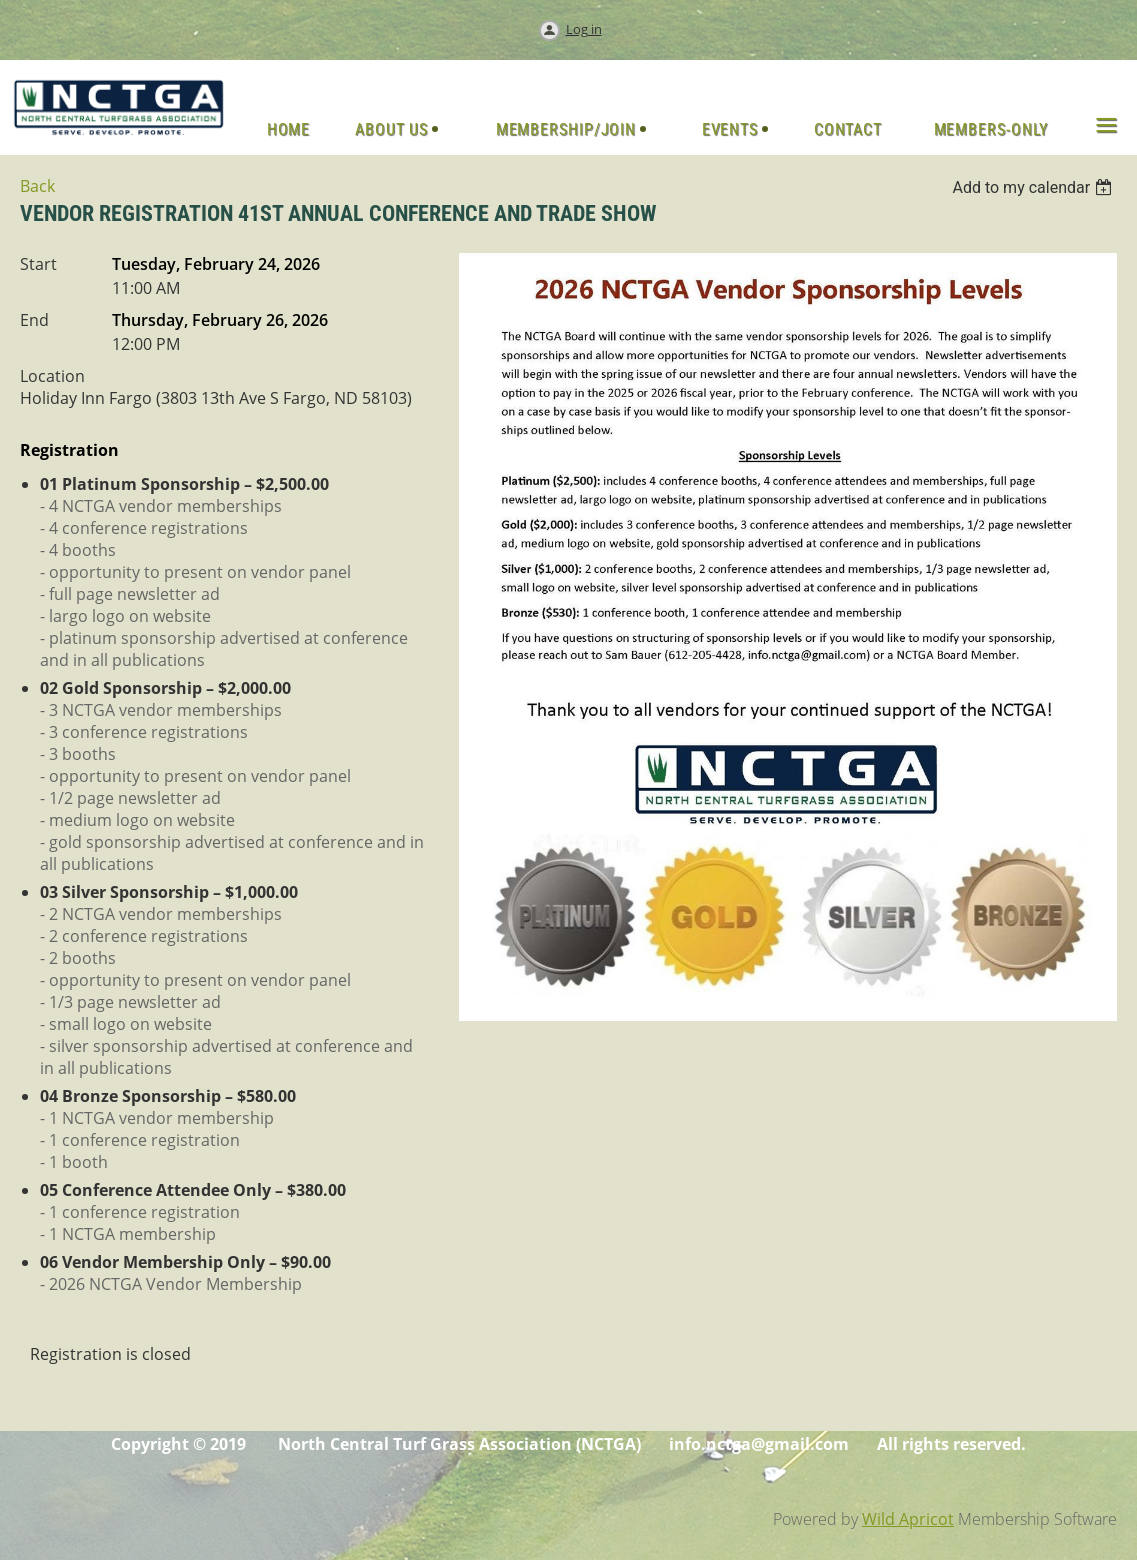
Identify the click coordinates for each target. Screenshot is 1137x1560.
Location (52, 376)
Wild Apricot (908, 1519)
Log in (584, 29)
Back (37, 186)
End (34, 320)
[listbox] (1034, 187)
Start (38, 264)
